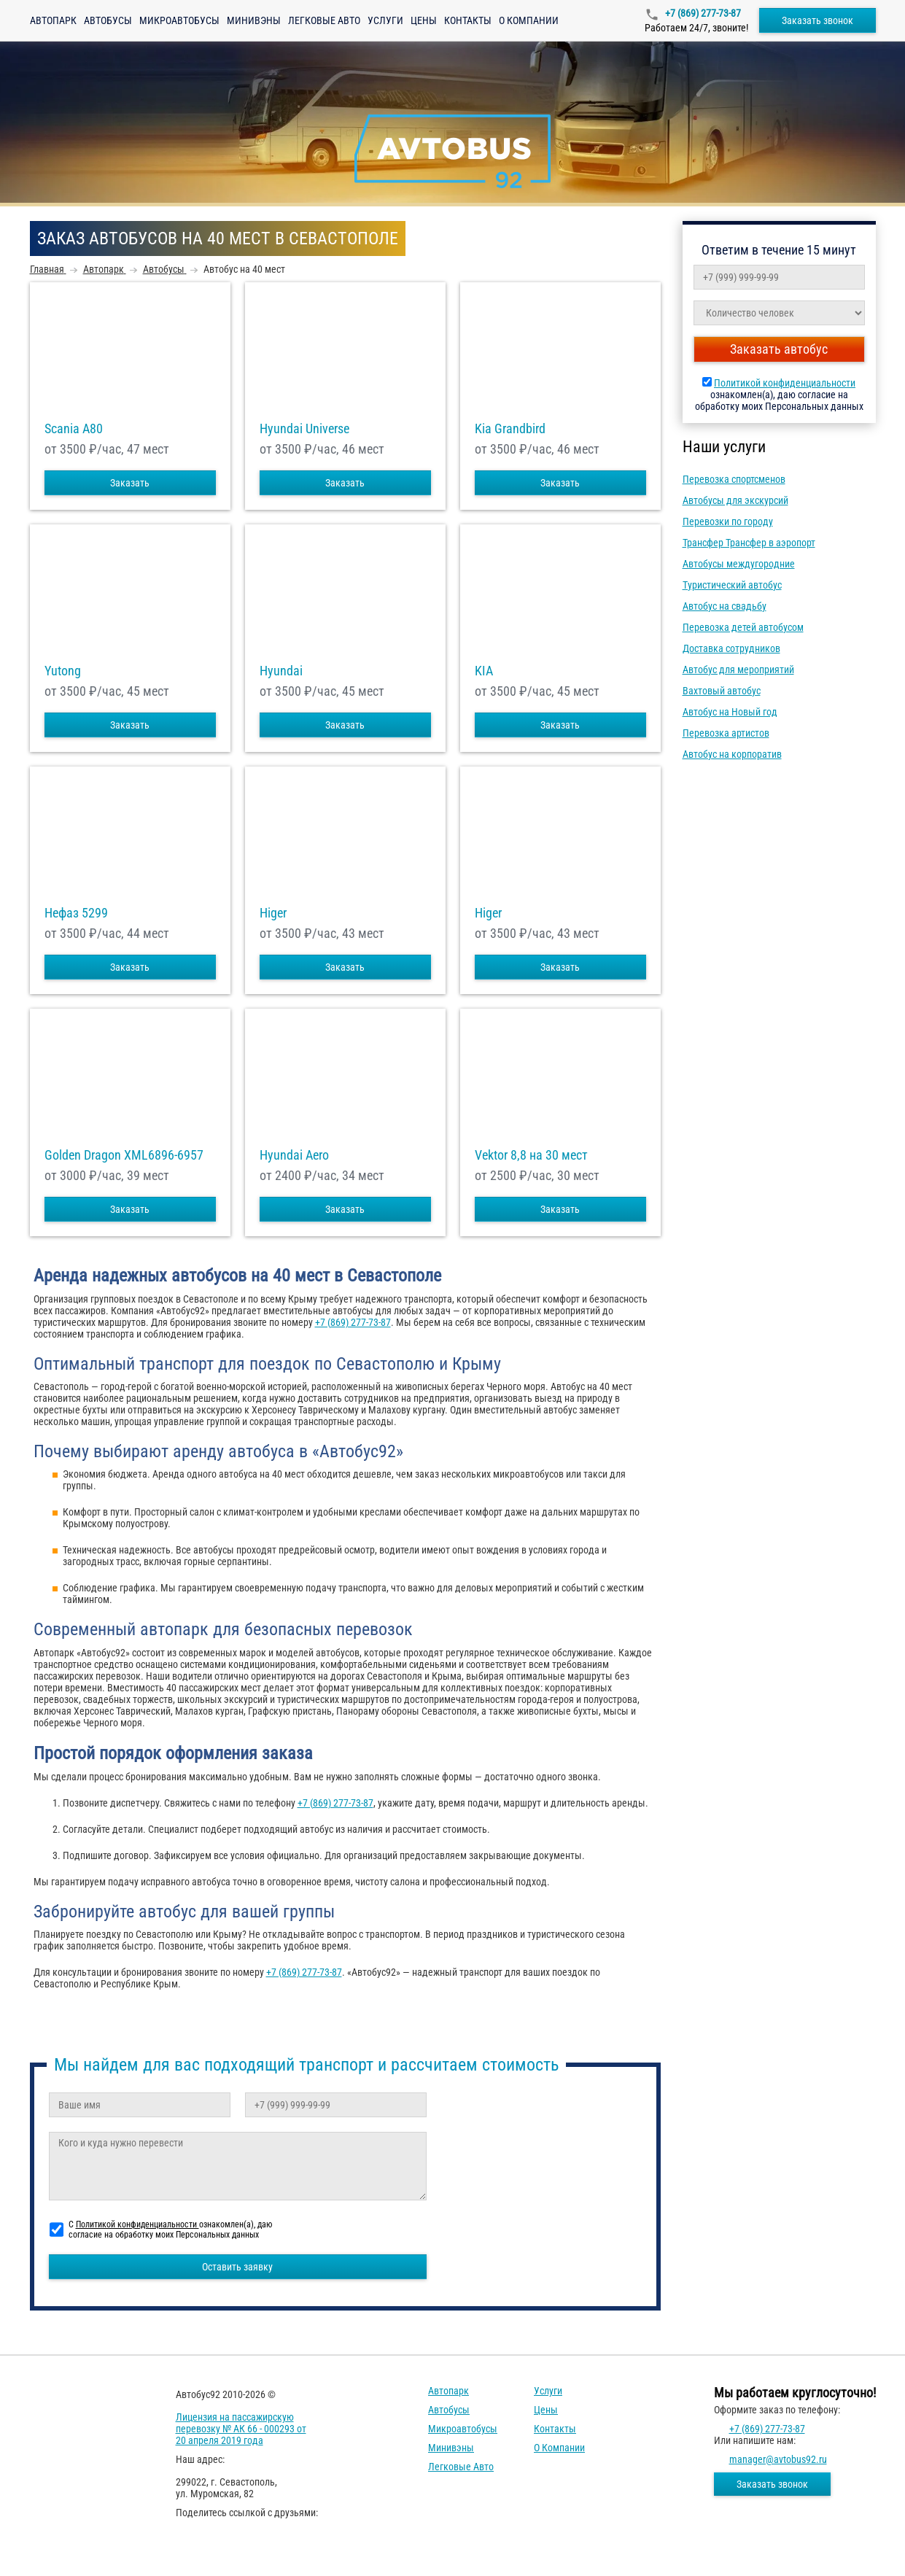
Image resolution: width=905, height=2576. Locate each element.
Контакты (468, 20)
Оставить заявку (237, 2267)
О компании (529, 20)
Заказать (129, 483)
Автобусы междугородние (739, 564)
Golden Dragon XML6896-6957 (123, 1155)
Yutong (62, 671)
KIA (484, 671)
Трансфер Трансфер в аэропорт (749, 542)
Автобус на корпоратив (732, 754)
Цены (424, 20)
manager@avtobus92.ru (778, 2459)
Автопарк (53, 20)
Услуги (385, 20)
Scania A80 (73, 428)
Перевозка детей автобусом (743, 627)
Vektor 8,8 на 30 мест (531, 1155)
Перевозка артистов (726, 733)
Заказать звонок (817, 20)
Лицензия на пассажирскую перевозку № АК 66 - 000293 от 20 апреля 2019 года (241, 2428)
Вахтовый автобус (722, 691)
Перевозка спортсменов (734, 479)
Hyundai (281, 671)
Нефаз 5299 (76, 913)
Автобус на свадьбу (724, 606)
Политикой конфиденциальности (784, 383)
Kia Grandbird (510, 428)
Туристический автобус (732, 585)
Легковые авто (324, 20)
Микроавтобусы (179, 20)
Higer (273, 913)
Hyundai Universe (304, 428)
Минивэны (254, 20)
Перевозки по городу (728, 521)
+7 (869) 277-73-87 (702, 13)
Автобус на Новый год (730, 712)
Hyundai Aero (294, 1155)
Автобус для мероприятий (738, 669)
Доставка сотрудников (731, 648)
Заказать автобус (779, 349)
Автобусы (108, 20)
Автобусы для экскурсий (735, 500)
